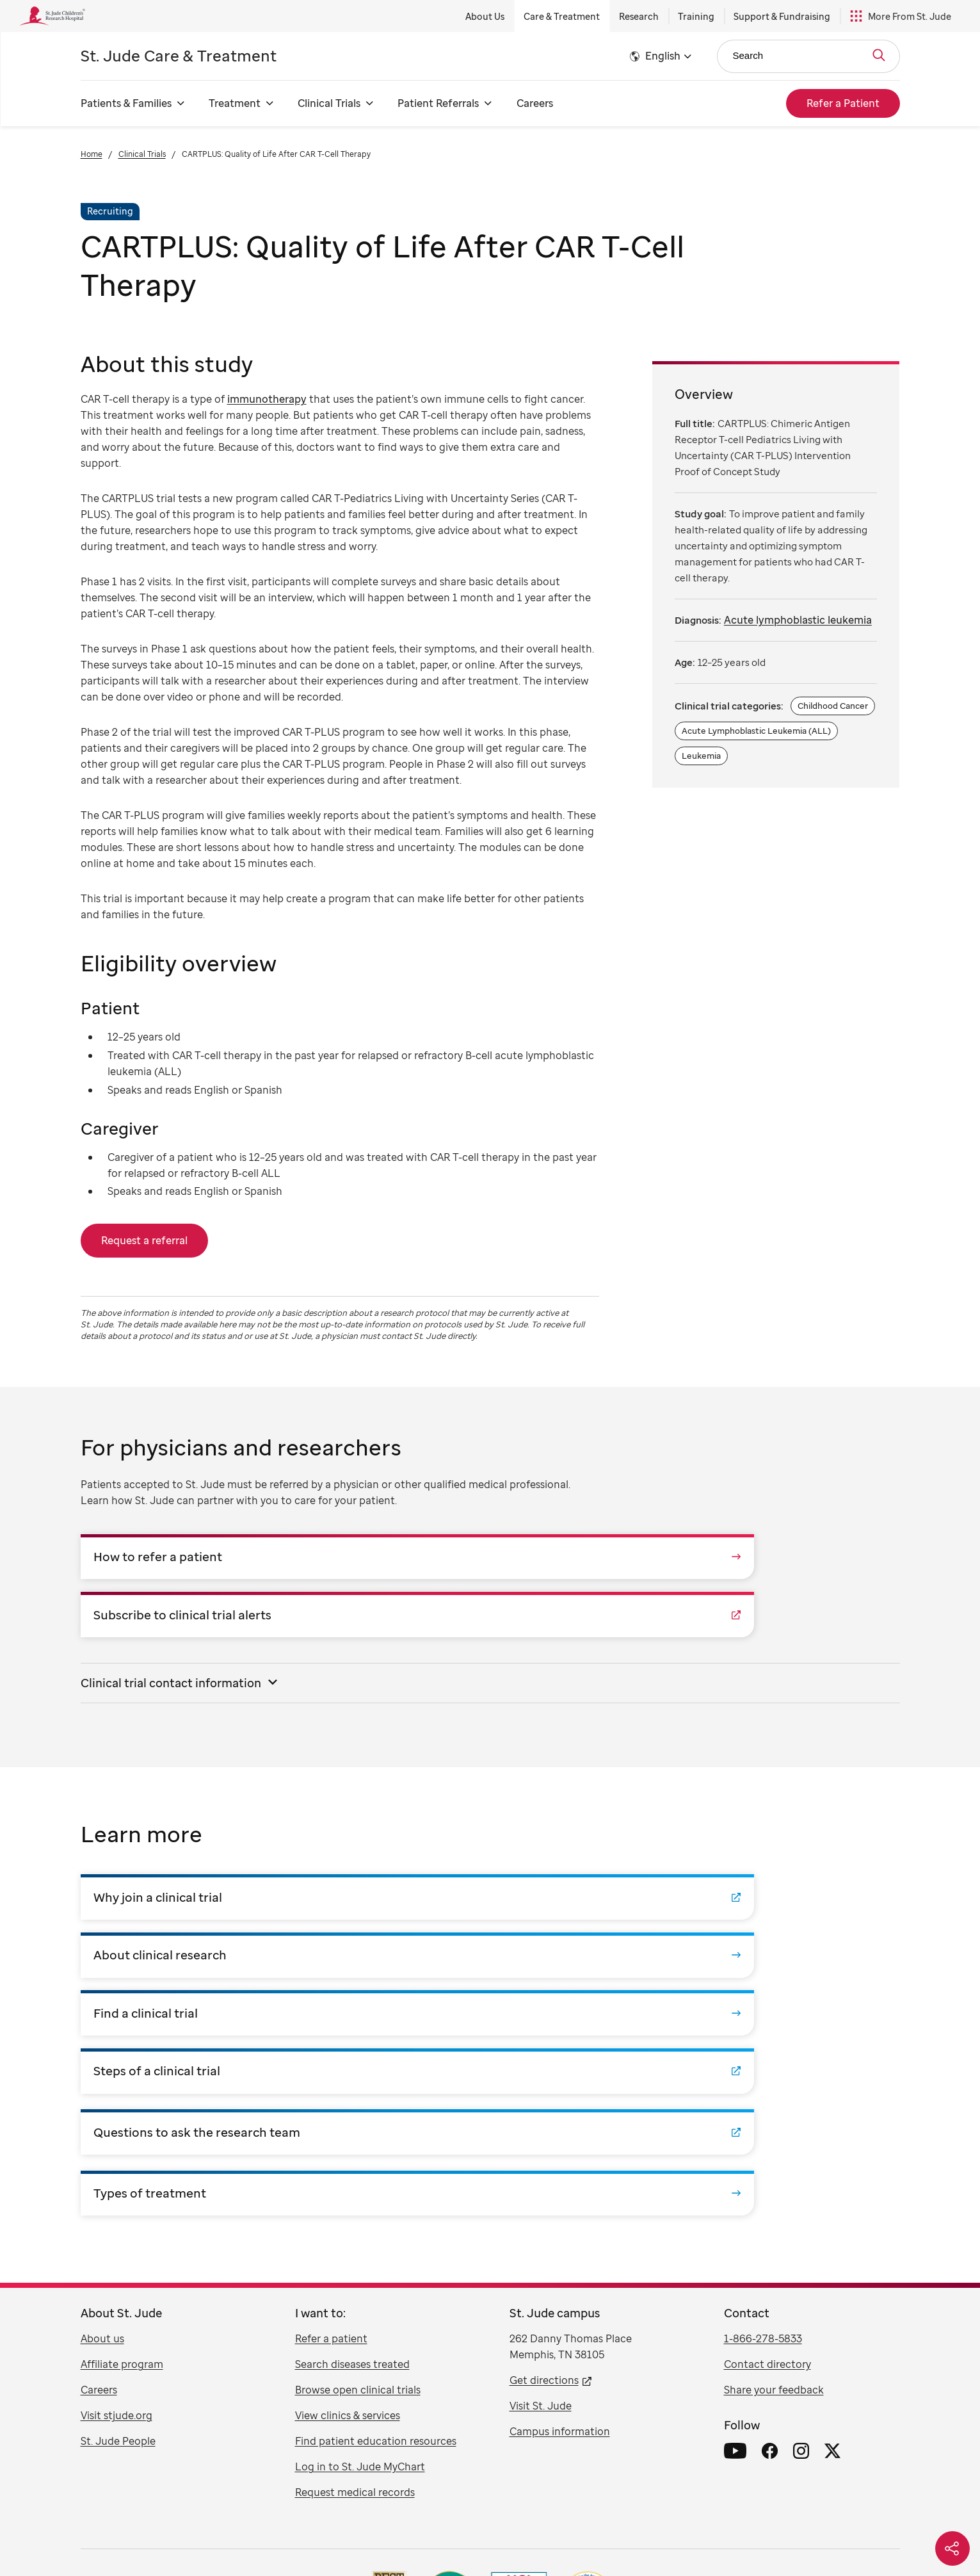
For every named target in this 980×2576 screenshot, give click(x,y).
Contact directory (767, 2134)
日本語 (581, 2531)
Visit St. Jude (541, 2176)
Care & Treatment (562, 16)
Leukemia (701, 755)
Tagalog (378, 2531)
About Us (484, 16)
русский (419, 2531)
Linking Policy (451, 2472)
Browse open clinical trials (358, 2160)
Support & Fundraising (782, 16)
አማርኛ (717, 2531)
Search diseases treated (352, 2134)
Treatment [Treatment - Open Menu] (235, 103)
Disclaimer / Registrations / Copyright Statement (322, 2472)
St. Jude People (118, 2211)
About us (102, 2109)
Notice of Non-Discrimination (686, 2472)
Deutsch (541, 2531)
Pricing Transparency (792, 2472)
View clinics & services (347, 2185)
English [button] (662, 56)
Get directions (544, 2150)
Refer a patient (331, 2109)
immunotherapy (267, 399)
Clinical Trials (142, 154)
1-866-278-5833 (763, 2109)
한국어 (338, 2531)
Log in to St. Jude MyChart (360, 2237)
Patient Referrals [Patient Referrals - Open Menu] (438, 103)
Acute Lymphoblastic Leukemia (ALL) (756, 730)
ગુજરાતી (680, 2531)
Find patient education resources (375, 2211)
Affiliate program (122, 2134)
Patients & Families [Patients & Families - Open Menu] (126, 103)
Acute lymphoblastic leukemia (798, 620)
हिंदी (648, 2531)
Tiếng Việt (295, 2531)
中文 (256, 2531)
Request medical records (355, 2262)
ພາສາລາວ (758, 2531)
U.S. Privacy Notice (184, 2472)
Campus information (560, 2201)
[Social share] (952, 2548)
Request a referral (144, 1240)
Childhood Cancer (833, 705)
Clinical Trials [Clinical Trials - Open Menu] (329, 103)
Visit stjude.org (116, 2185)
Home (91, 154)
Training (696, 16)
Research (639, 16)
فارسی (617, 2531)
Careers (535, 103)
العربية (457, 2531)
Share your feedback (774, 2160)
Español (220, 2531)
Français (496, 2531)
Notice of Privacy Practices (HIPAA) (554, 2472)
